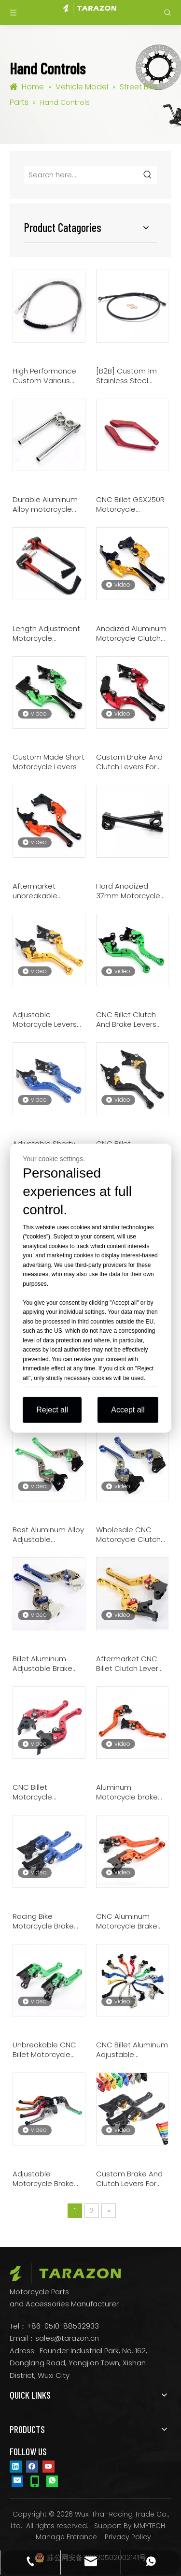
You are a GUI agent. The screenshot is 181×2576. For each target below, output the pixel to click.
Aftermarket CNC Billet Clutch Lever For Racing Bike (127, 1663)
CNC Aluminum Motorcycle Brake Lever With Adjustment (126, 1921)
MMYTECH (149, 2526)
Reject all (52, 1410)
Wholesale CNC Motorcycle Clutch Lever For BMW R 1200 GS (128, 1534)
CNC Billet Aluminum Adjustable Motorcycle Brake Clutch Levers (132, 2049)
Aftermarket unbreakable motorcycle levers (45, 891)
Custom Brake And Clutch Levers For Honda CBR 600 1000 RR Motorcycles (132, 762)
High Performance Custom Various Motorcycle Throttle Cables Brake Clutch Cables (49, 376)
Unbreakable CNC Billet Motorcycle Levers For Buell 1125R (49, 2049)
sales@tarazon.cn (67, 2338)
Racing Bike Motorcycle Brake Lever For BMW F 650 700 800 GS (48, 1921)
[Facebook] (32, 2466)
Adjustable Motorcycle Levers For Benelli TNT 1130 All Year (45, 1019)
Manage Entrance (66, 2537)
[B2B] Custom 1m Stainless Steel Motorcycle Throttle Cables (130, 376)
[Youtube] (48, 2466)
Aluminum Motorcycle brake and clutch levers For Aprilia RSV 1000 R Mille (132, 1792)
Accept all (127, 1410)
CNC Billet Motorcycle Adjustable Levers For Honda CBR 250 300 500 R (46, 1792)
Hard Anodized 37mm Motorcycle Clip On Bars (128, 891)
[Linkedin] (16, 2466)
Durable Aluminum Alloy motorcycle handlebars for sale (47, 504)
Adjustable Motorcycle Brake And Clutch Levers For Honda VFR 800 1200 (46, 2178)
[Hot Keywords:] (147, 175)
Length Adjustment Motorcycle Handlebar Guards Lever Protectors (46, 633)
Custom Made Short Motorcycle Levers (48, 762)
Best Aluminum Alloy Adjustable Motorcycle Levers (48, 1534)
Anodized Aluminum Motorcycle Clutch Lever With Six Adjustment (131, 633)
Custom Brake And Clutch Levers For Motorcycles (129, 2178)
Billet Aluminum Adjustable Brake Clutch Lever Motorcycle (42, 1663)
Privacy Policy (128, 2537)
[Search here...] (82, 175)
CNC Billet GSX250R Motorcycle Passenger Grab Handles (130, 504)
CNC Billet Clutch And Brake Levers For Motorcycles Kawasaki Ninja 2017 (130, 1019)
